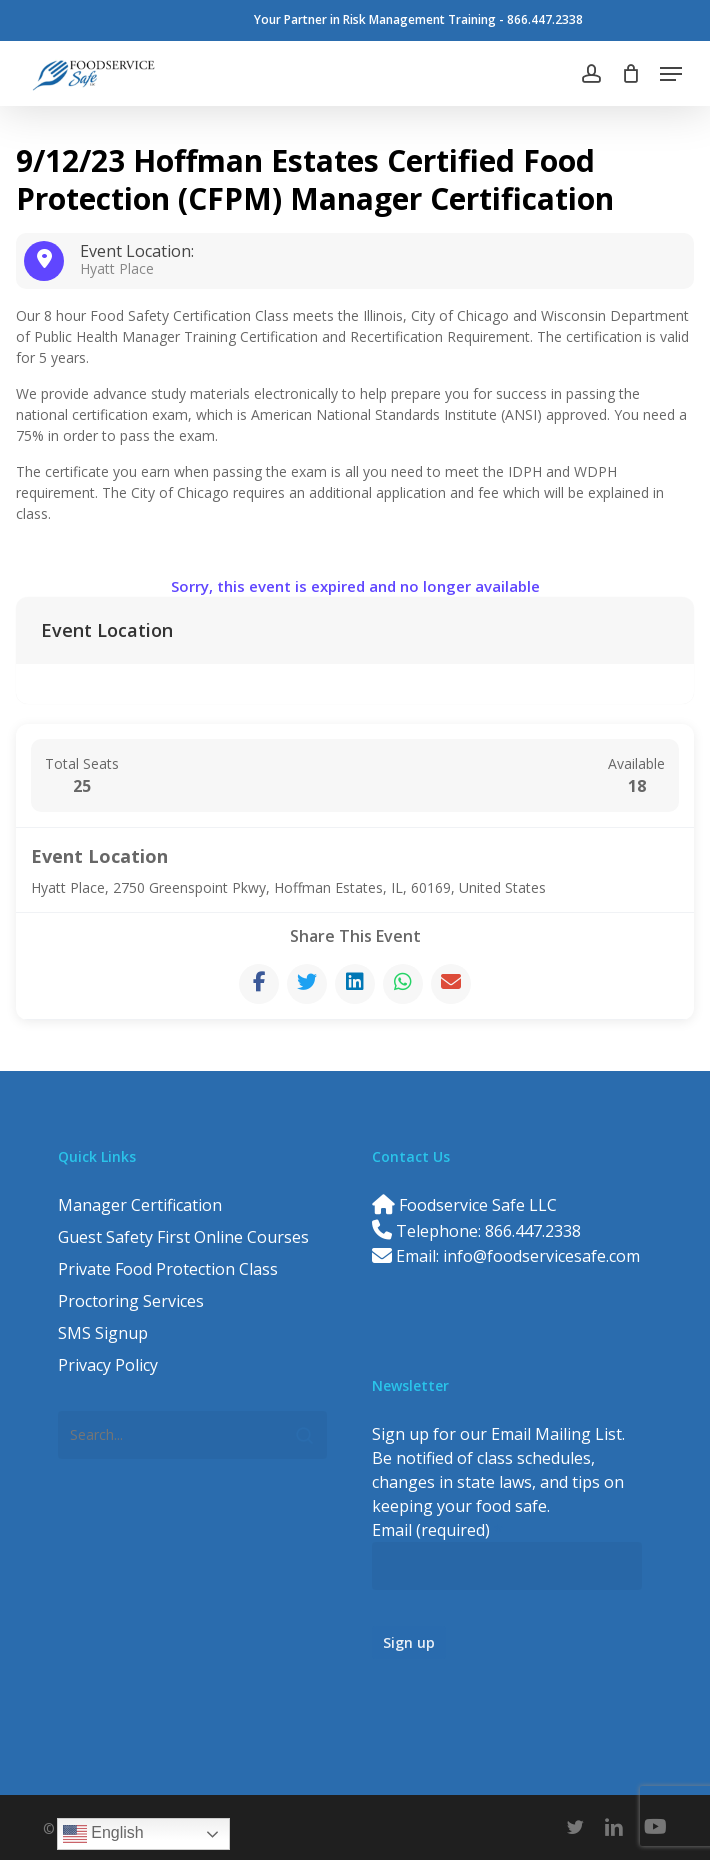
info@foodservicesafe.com (541, 1256)
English (103, 1834)
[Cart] (630, 74)
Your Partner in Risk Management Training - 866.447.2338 (418, 19)
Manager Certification (140, 1205)
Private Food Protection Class (168, 1269)
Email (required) (437, 1530)
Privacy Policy (108, 1365)
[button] (671, 74)
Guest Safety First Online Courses (183, 1237)
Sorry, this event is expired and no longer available (355, 586)
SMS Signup (103, 1333)
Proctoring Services (131, 1301)
